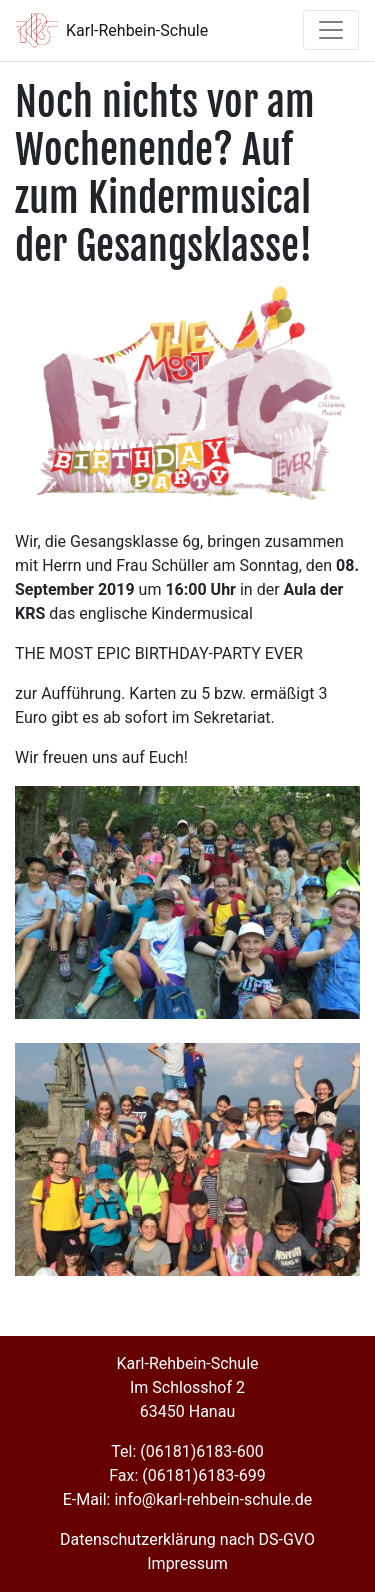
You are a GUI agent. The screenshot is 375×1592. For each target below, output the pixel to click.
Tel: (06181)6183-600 (187, 1451)
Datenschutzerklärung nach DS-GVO (187, 1539)
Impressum (187, 1563)
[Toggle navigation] (331, 30)
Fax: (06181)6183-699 (187, 1475)
